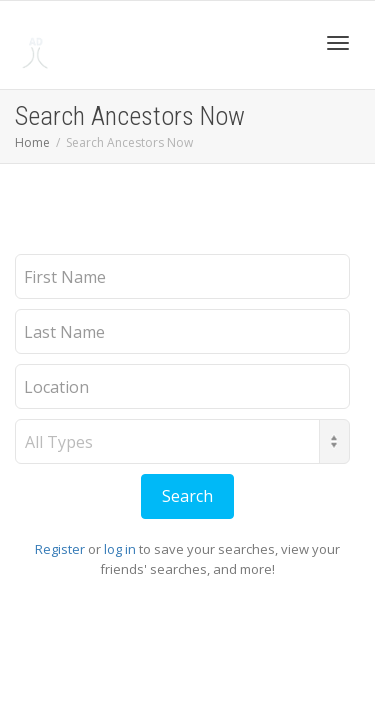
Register (60, 549)
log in (120, 549)
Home (32, 142)
